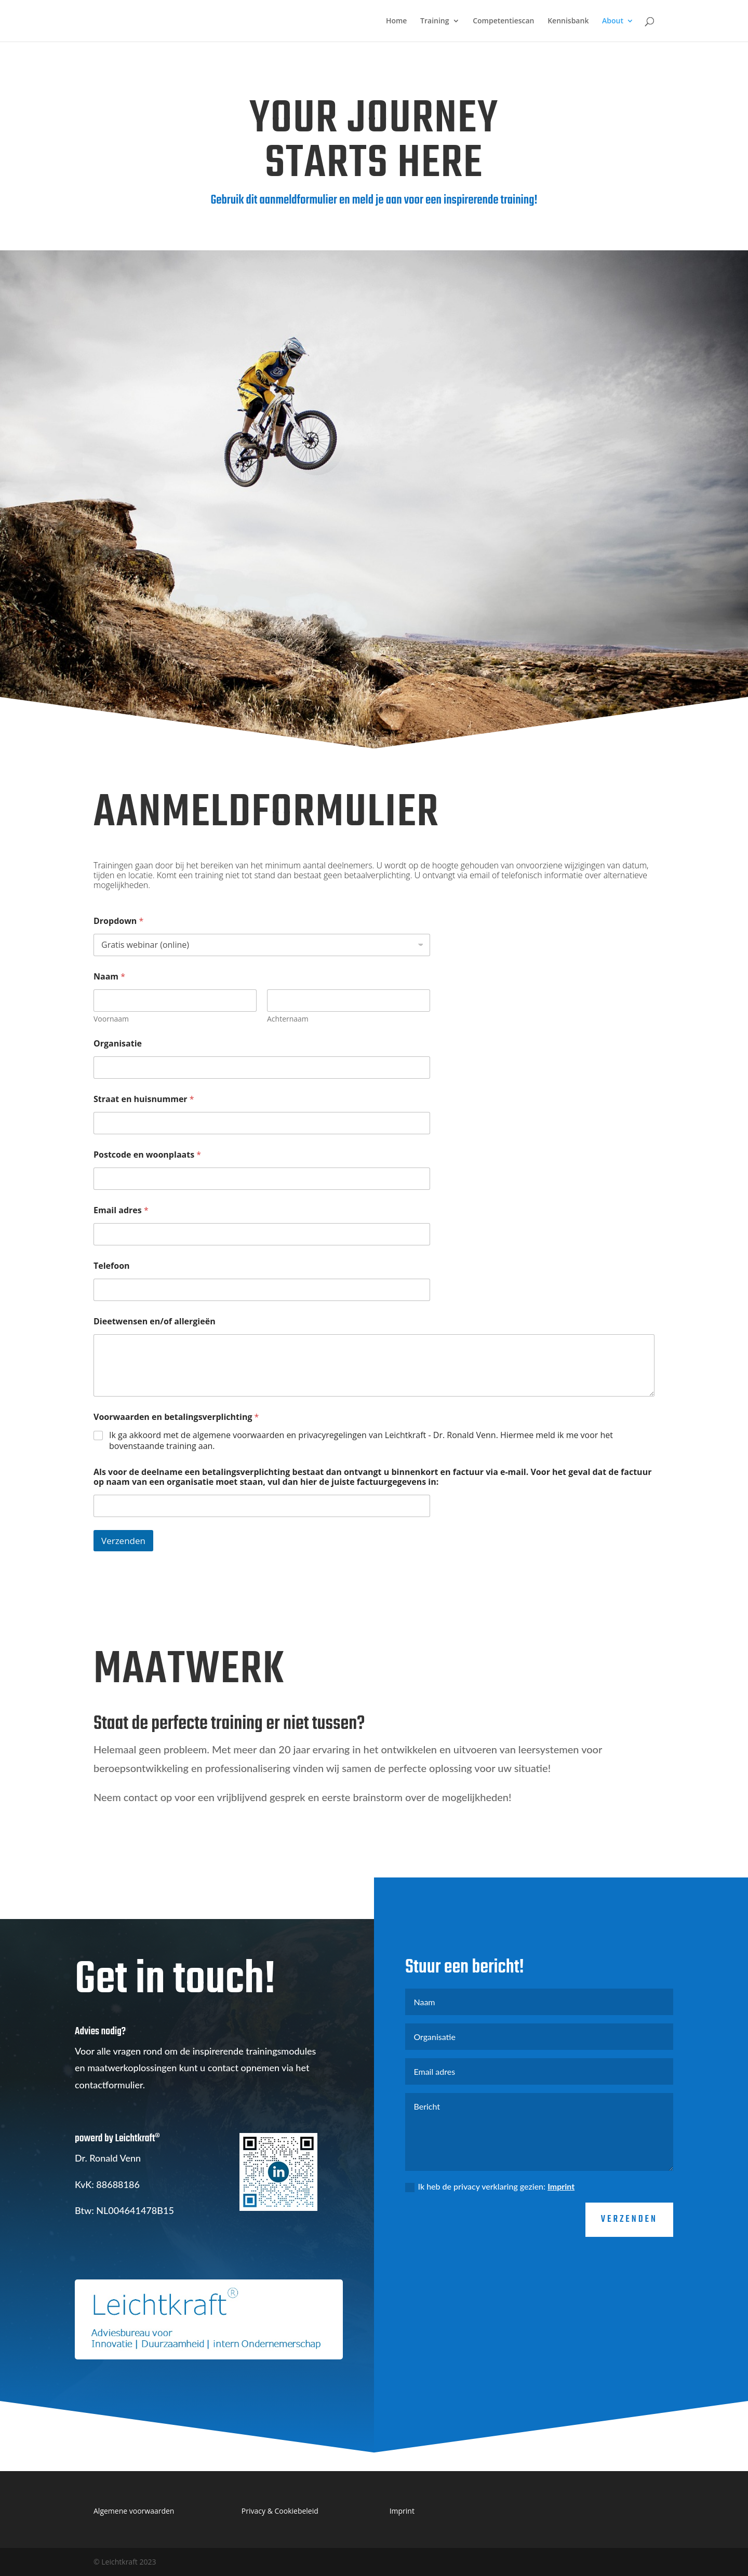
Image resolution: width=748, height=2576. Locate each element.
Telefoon (112, 1266)
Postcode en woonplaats (147, 1155)
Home (396, 21)
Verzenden (123, 1541)
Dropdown (118, 921)
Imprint (561, 2229)
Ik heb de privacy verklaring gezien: (490, 2229)
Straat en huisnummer (144, 1099)
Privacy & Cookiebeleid (280, 2511)
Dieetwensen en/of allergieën (155, 1321)
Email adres (121, 1210)
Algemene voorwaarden (134, 2511)
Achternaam (288, 1018)
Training (434, 21)
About (612, 21)
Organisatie (118, 1044)
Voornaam (111, 1018)
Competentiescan (503, 21)
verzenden (629, 2263)
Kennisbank (568, 21)
